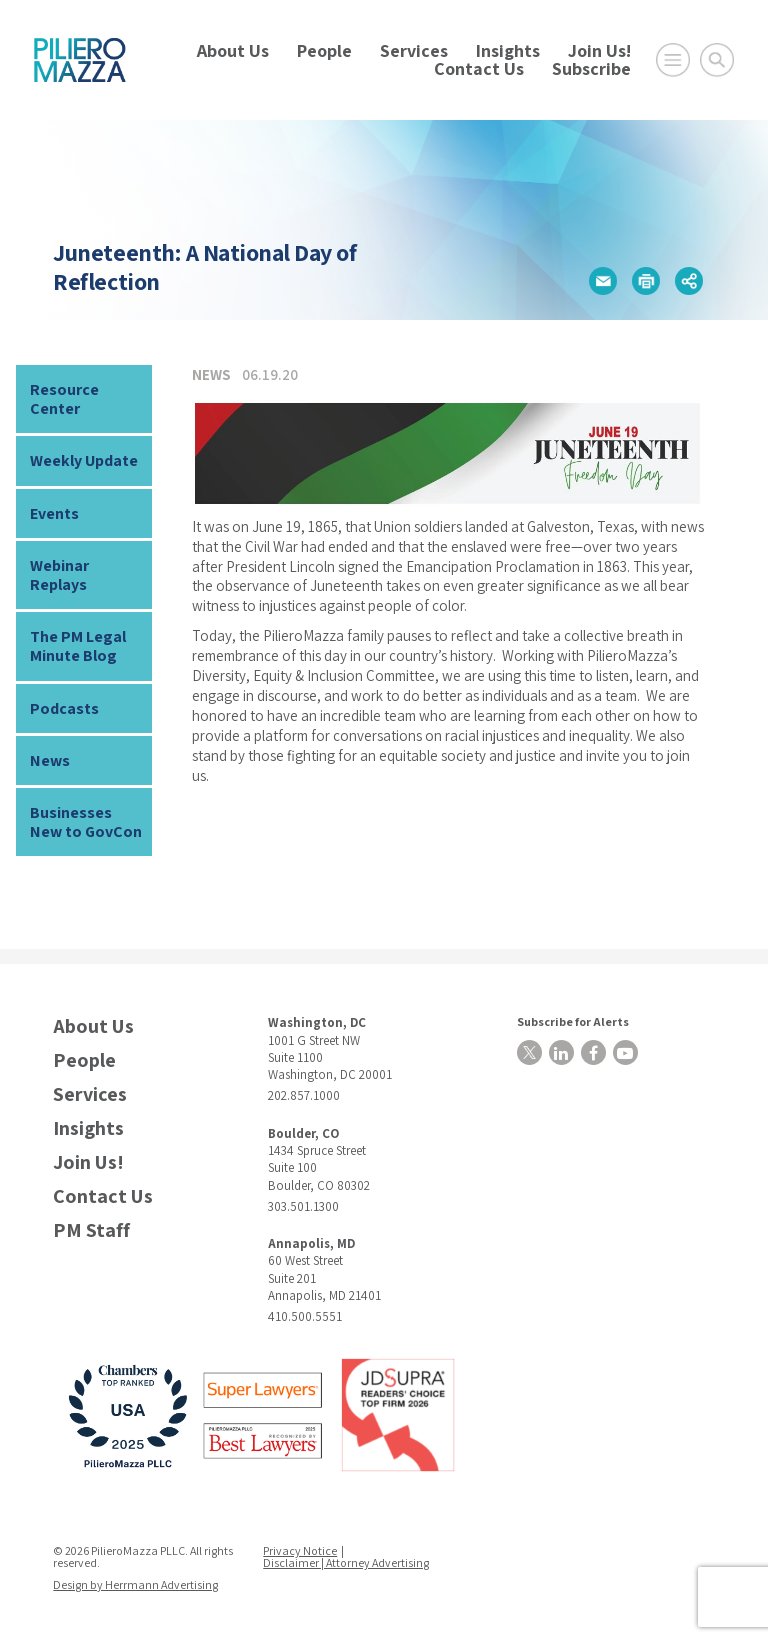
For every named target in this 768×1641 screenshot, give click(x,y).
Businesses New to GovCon (86, 822)
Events (54, 513)
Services (414, 50)
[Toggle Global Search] (717, 60)
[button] (603, 281)
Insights (508, 50)
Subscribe (591, 68)
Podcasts (64, 708)
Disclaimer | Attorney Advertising (346, 1562)
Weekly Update (84, 460)
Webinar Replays (59, 575)
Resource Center (64, 399)
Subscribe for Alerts (573, 1021)
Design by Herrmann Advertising (135, 1584)
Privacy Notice (300, 1550)
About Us (233, 50)
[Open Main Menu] (673, 60)
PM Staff (91, 1230)
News (50, 760)
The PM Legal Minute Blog (78, 646)
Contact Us (479, 68)
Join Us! (599, 50)
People (324, 50)
